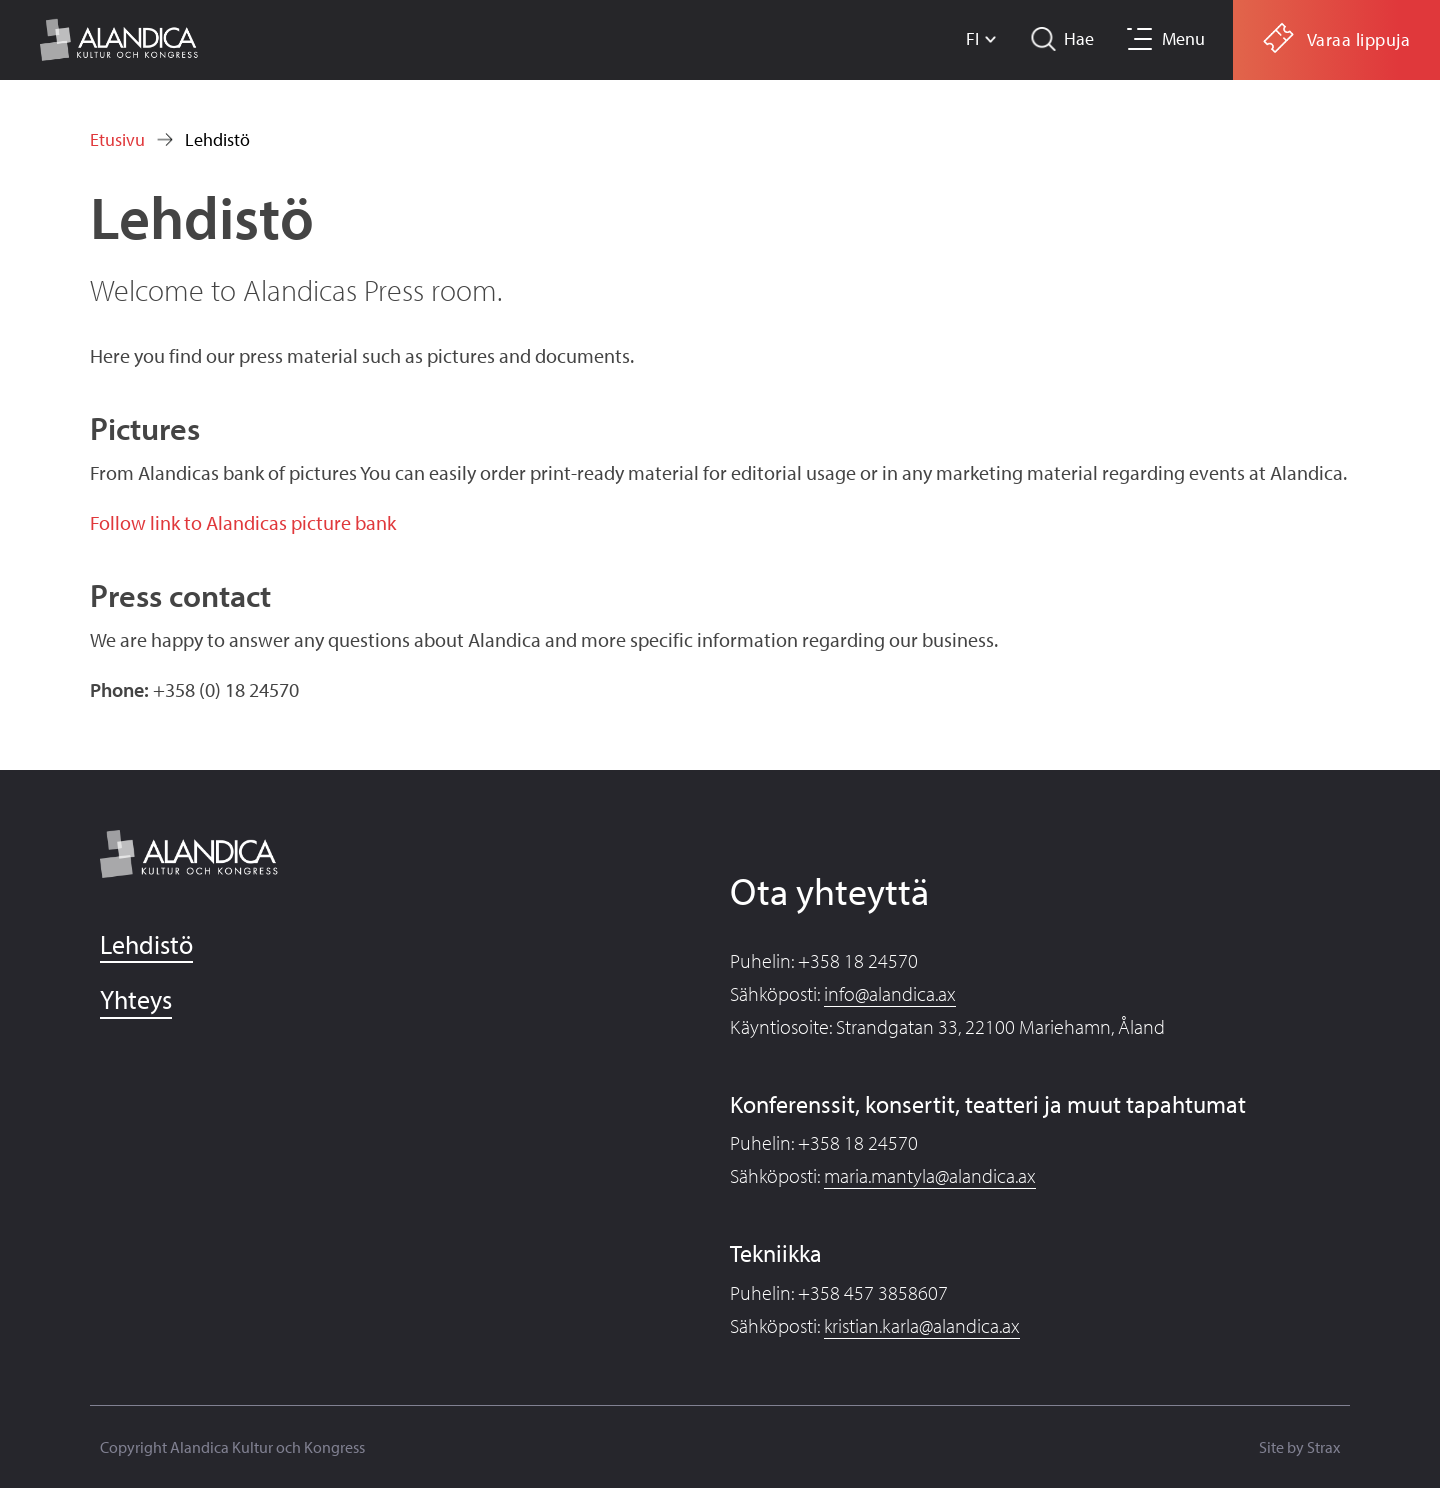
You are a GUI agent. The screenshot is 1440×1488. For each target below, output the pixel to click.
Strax (1323, 1447)
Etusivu (117, 139)
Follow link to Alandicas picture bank (243, 522)
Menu (1183, 38)
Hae (1079, 38)
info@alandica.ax (890, 993)
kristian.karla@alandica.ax (922, 1325)
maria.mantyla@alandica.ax (930, 1175)
